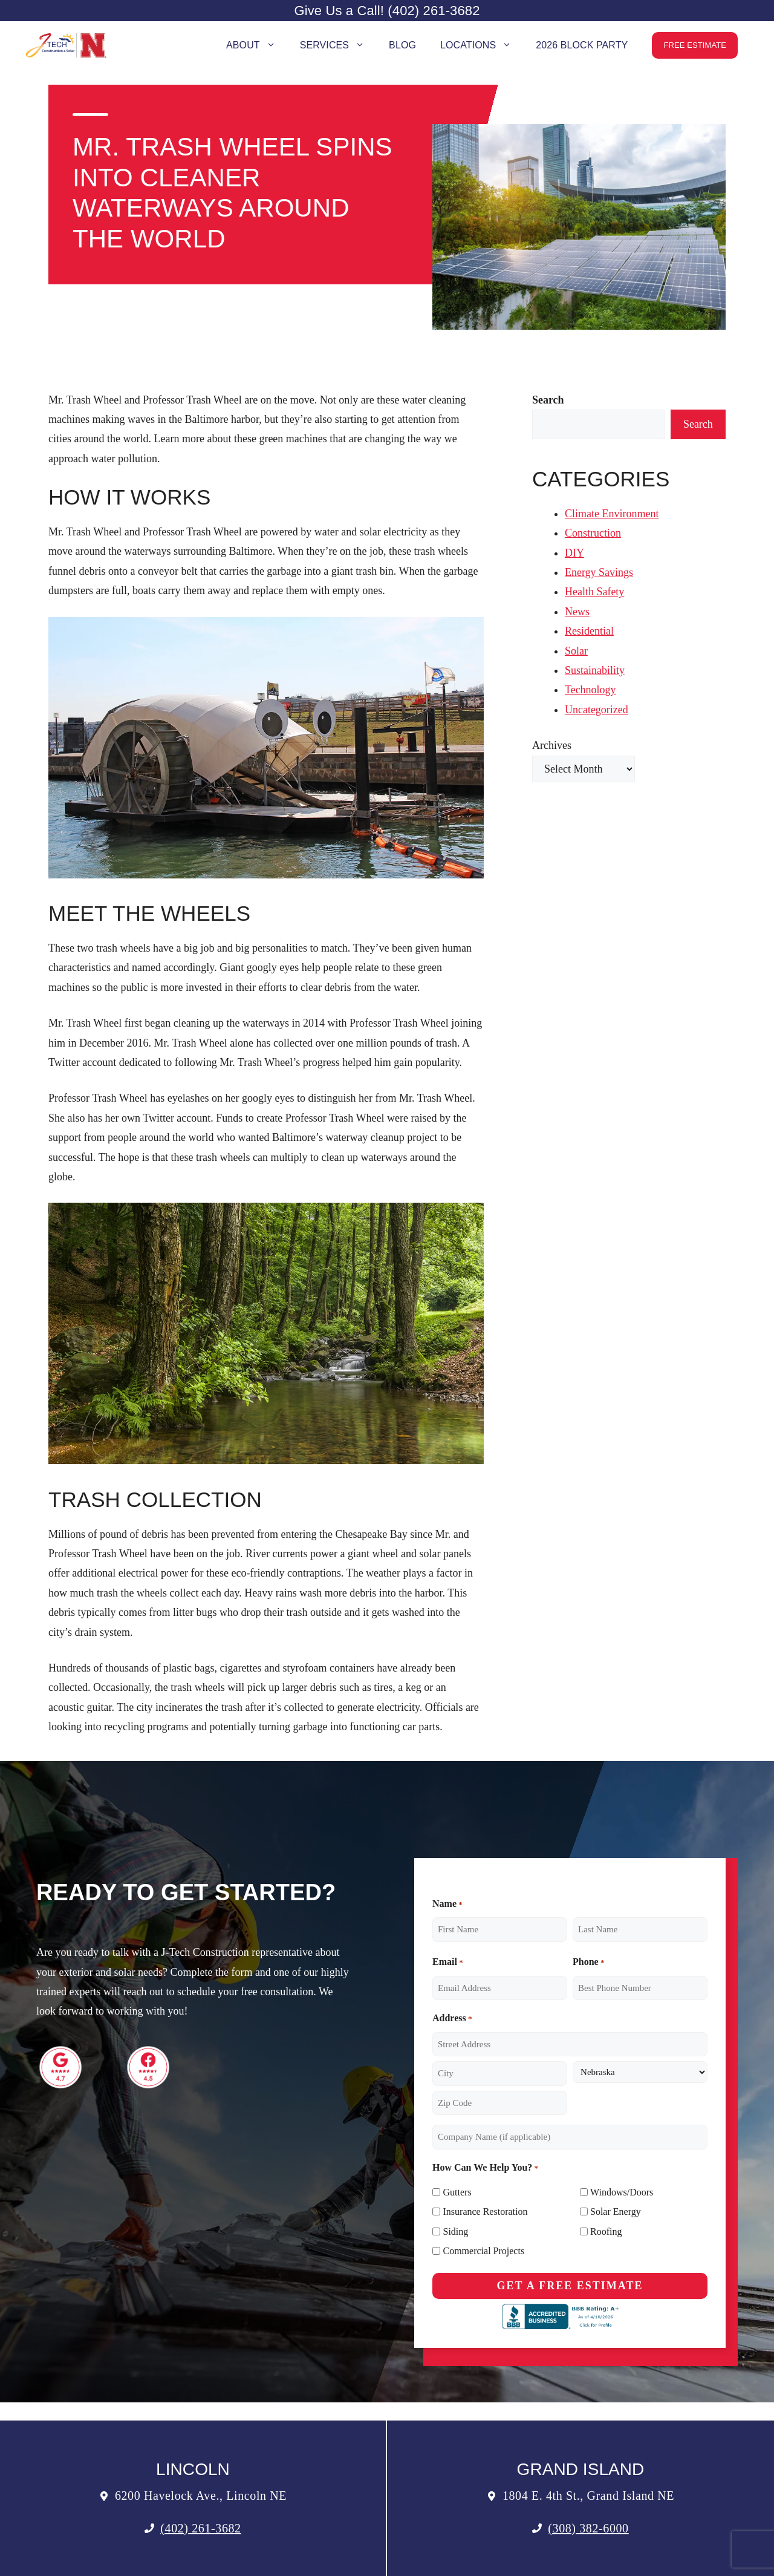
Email (447, 1962)
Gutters (457, 2192)
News (577, 612)
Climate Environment (612, 514)
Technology (590, 690)
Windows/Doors (621, 2192)
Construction (593, 533)
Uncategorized (596, 710)
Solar (576, 651)
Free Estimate (694, 45)
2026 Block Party (582, 45)
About (257, 45)
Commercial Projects (484, 2251)
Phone (588, 1962)
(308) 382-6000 (588, 2528)
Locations (482, 45)
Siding (456, 2231)
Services (338, 45)
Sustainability (595, 670)
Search (698, 424)
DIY (574, 553)
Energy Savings (599, 572)
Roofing (606, 2231)
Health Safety (594, 592)
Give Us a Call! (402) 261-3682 (387, 10)
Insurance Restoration (485, 2211)
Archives (551, 745)
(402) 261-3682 (200, 2528)
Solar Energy (615, 2211)
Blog (402, 45)
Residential (589, 631)
